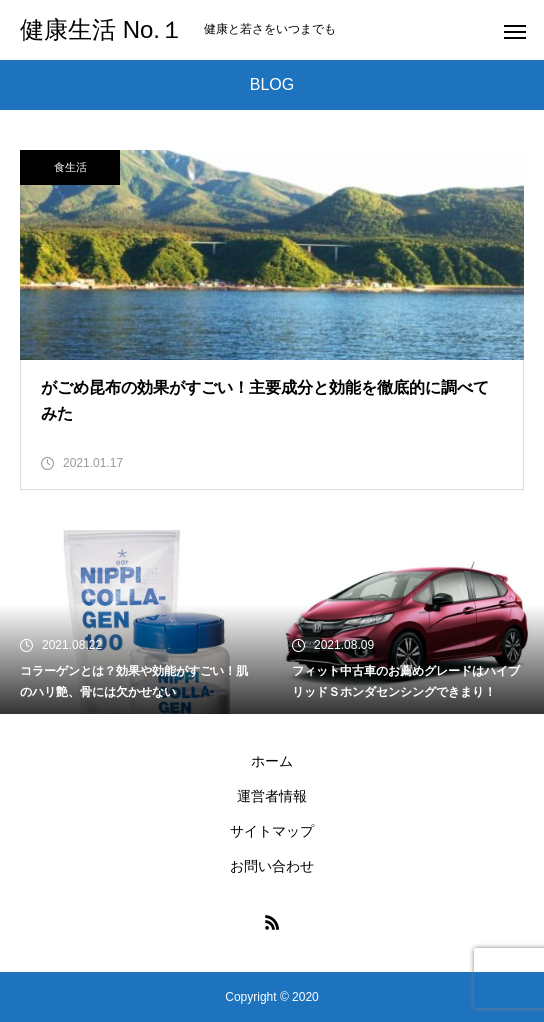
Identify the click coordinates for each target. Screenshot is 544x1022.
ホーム (272, 761)
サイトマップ (272, 831)
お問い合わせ (272, 866)
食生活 (70, 167)
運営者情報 (272, 796)
